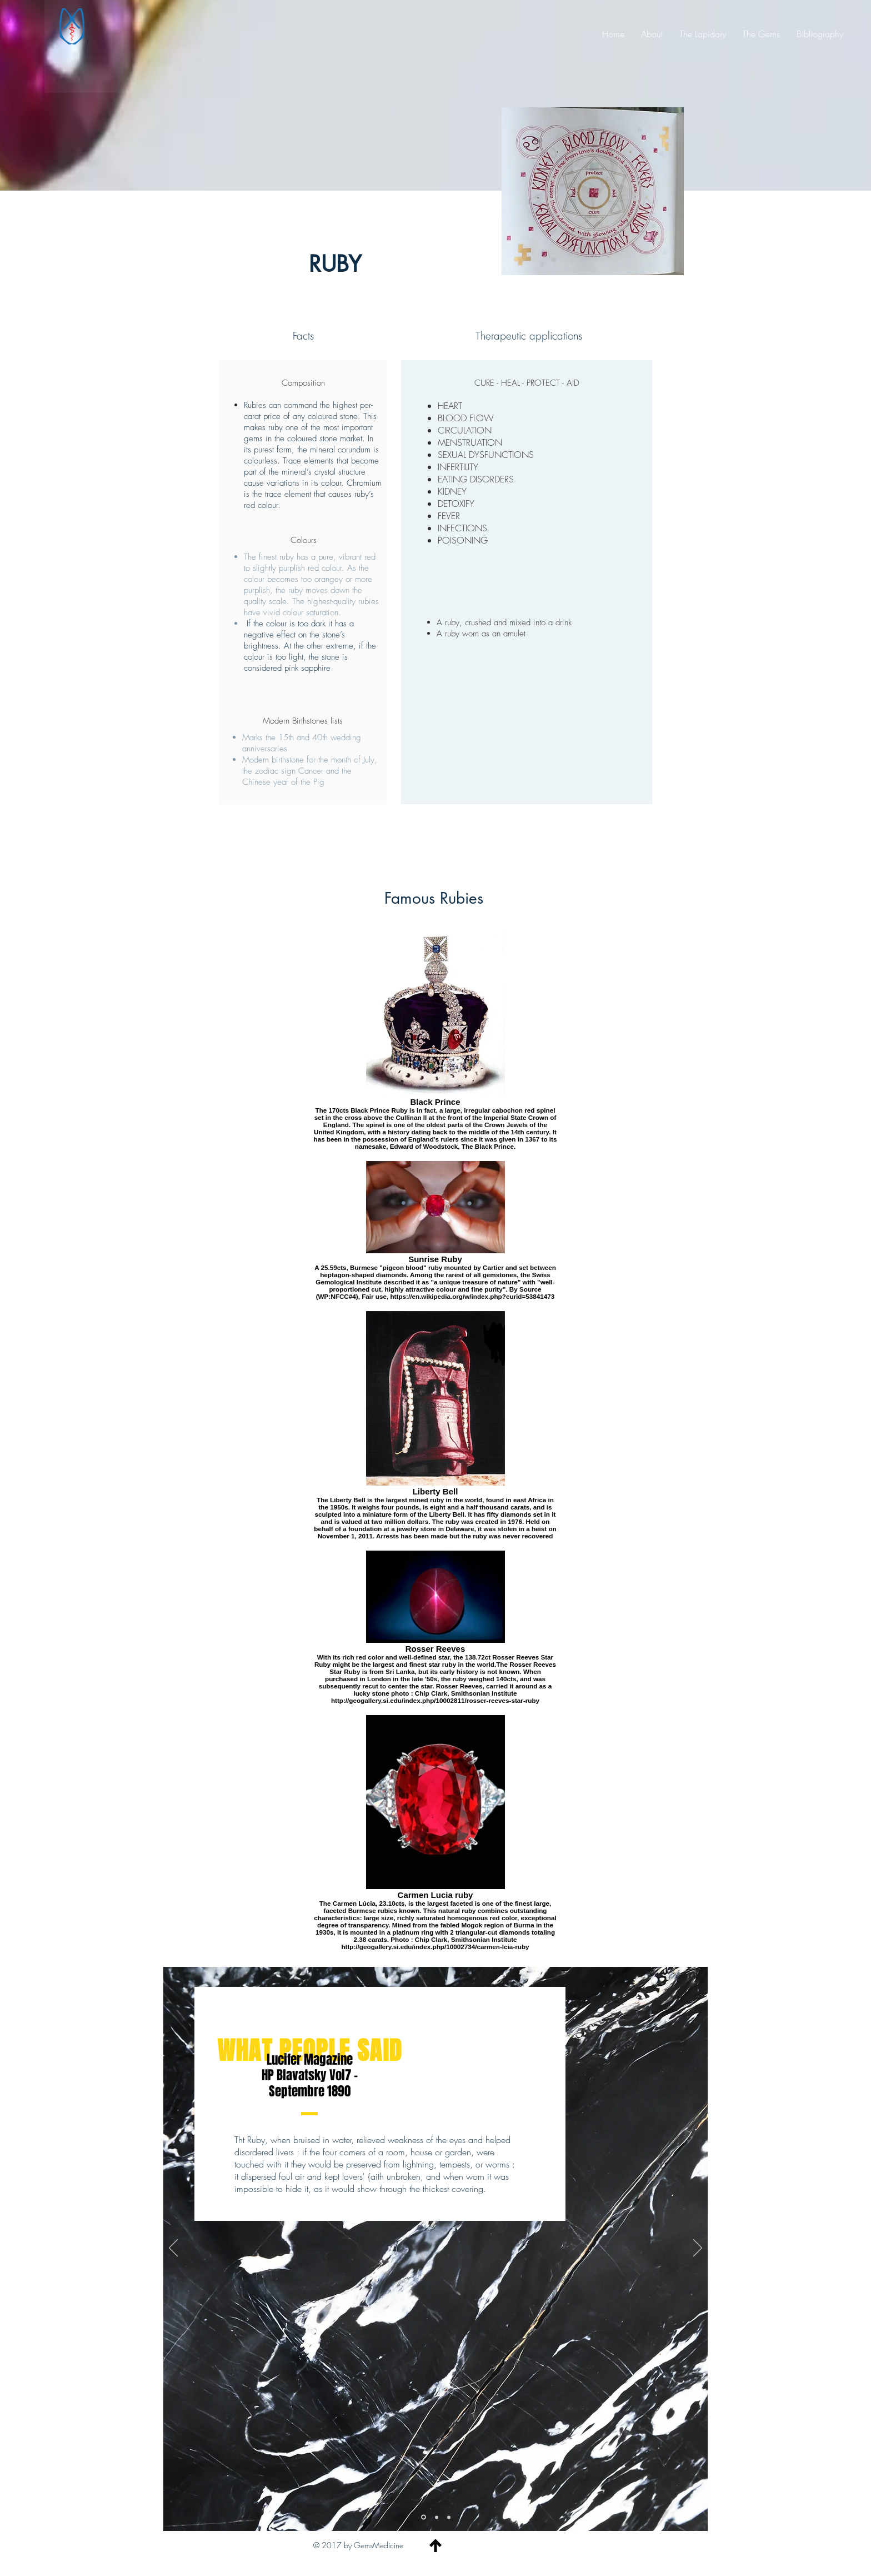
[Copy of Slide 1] (448, 2517)
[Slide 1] (423, 2517)
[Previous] (173, 2248)
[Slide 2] (436, 2517)
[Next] (697, 2248)
